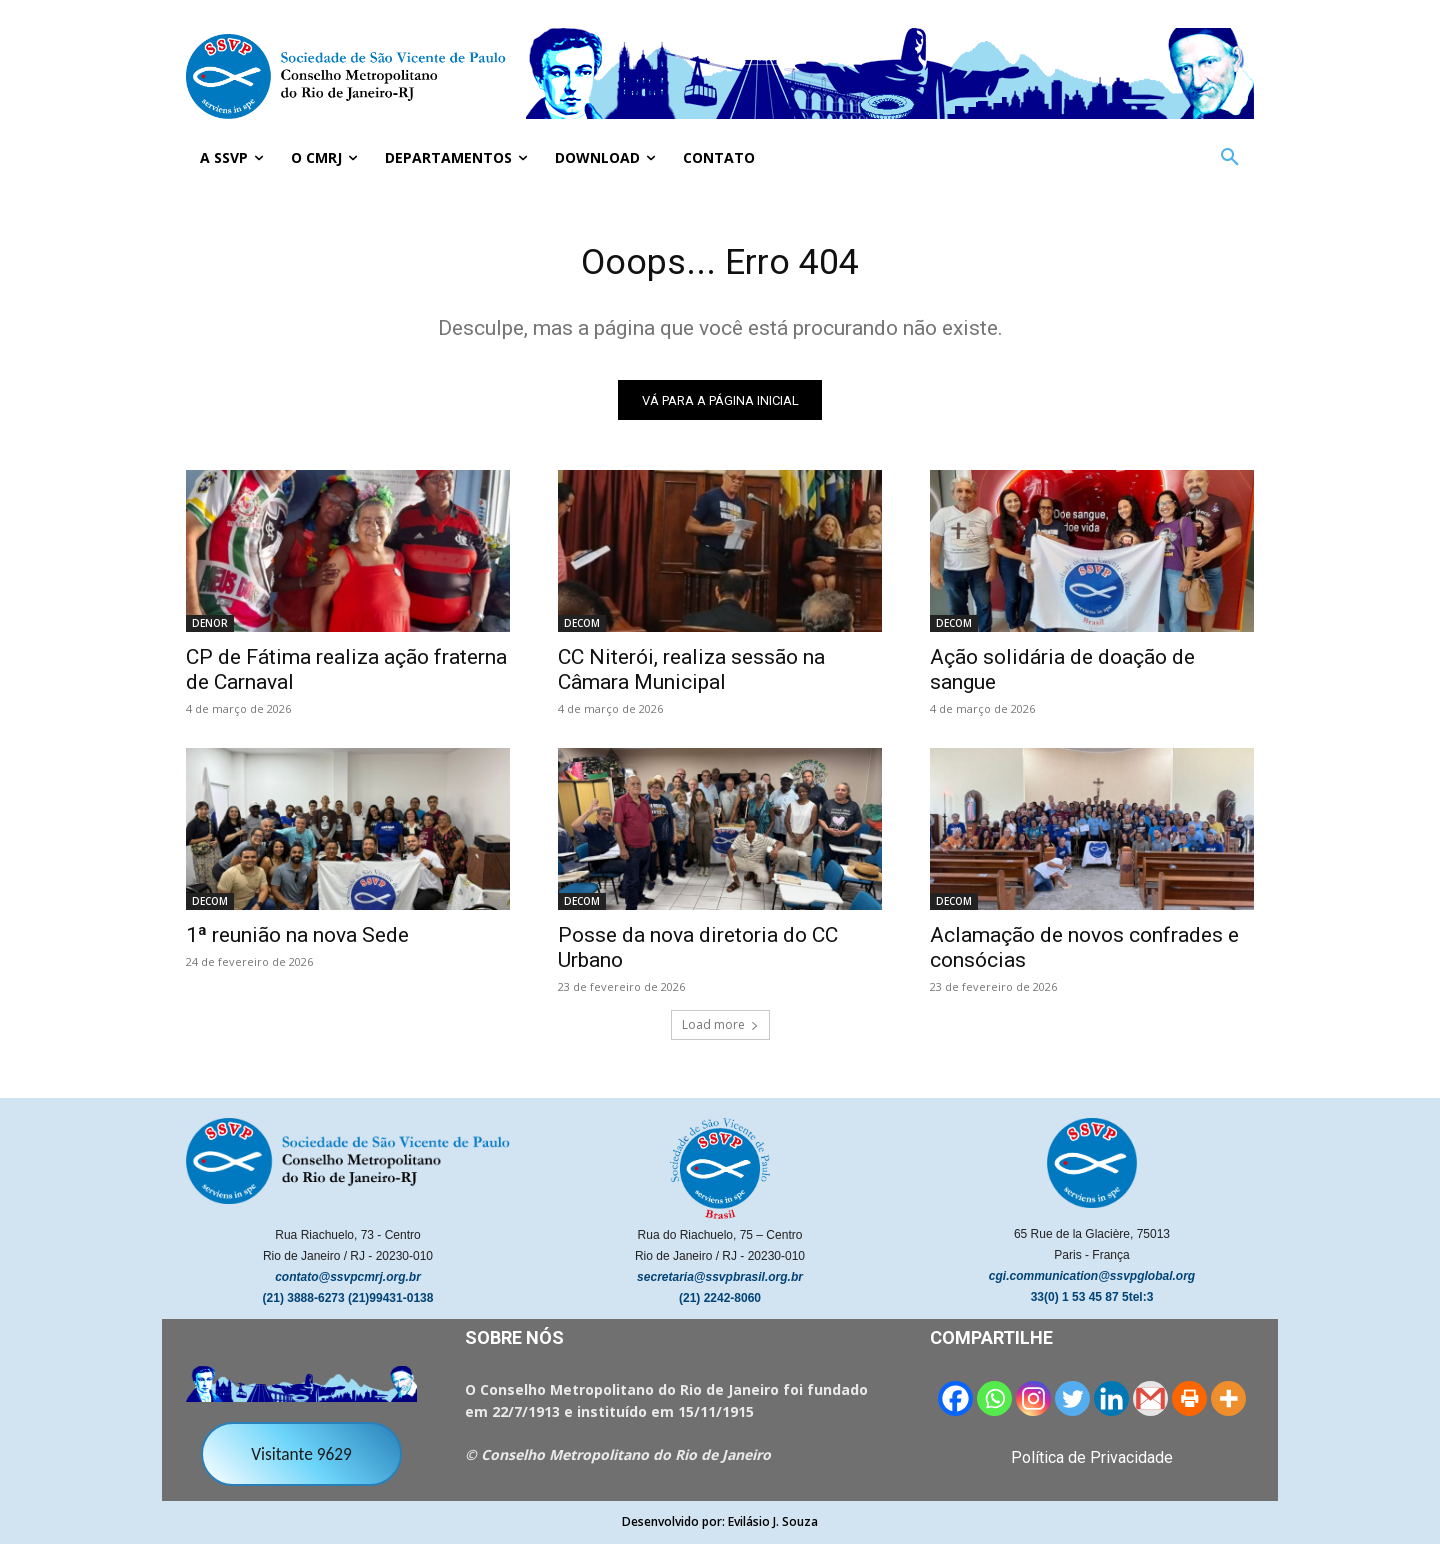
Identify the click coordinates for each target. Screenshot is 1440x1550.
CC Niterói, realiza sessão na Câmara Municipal (691, 675)
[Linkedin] (1111, 1403)
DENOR (210, 629)
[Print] (1189, 1403)
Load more (720, 1030)
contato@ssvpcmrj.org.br (348, 1283)
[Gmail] (1150, 1403)
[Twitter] (1072, 1403)
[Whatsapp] (994, 1403)
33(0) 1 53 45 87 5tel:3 (1092, 1303)
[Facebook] (955, 1403)
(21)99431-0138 (390, 1304)
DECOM (582, 629)
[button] (1230, 158)
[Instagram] (1033, 1403)
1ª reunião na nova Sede (297, 941)
